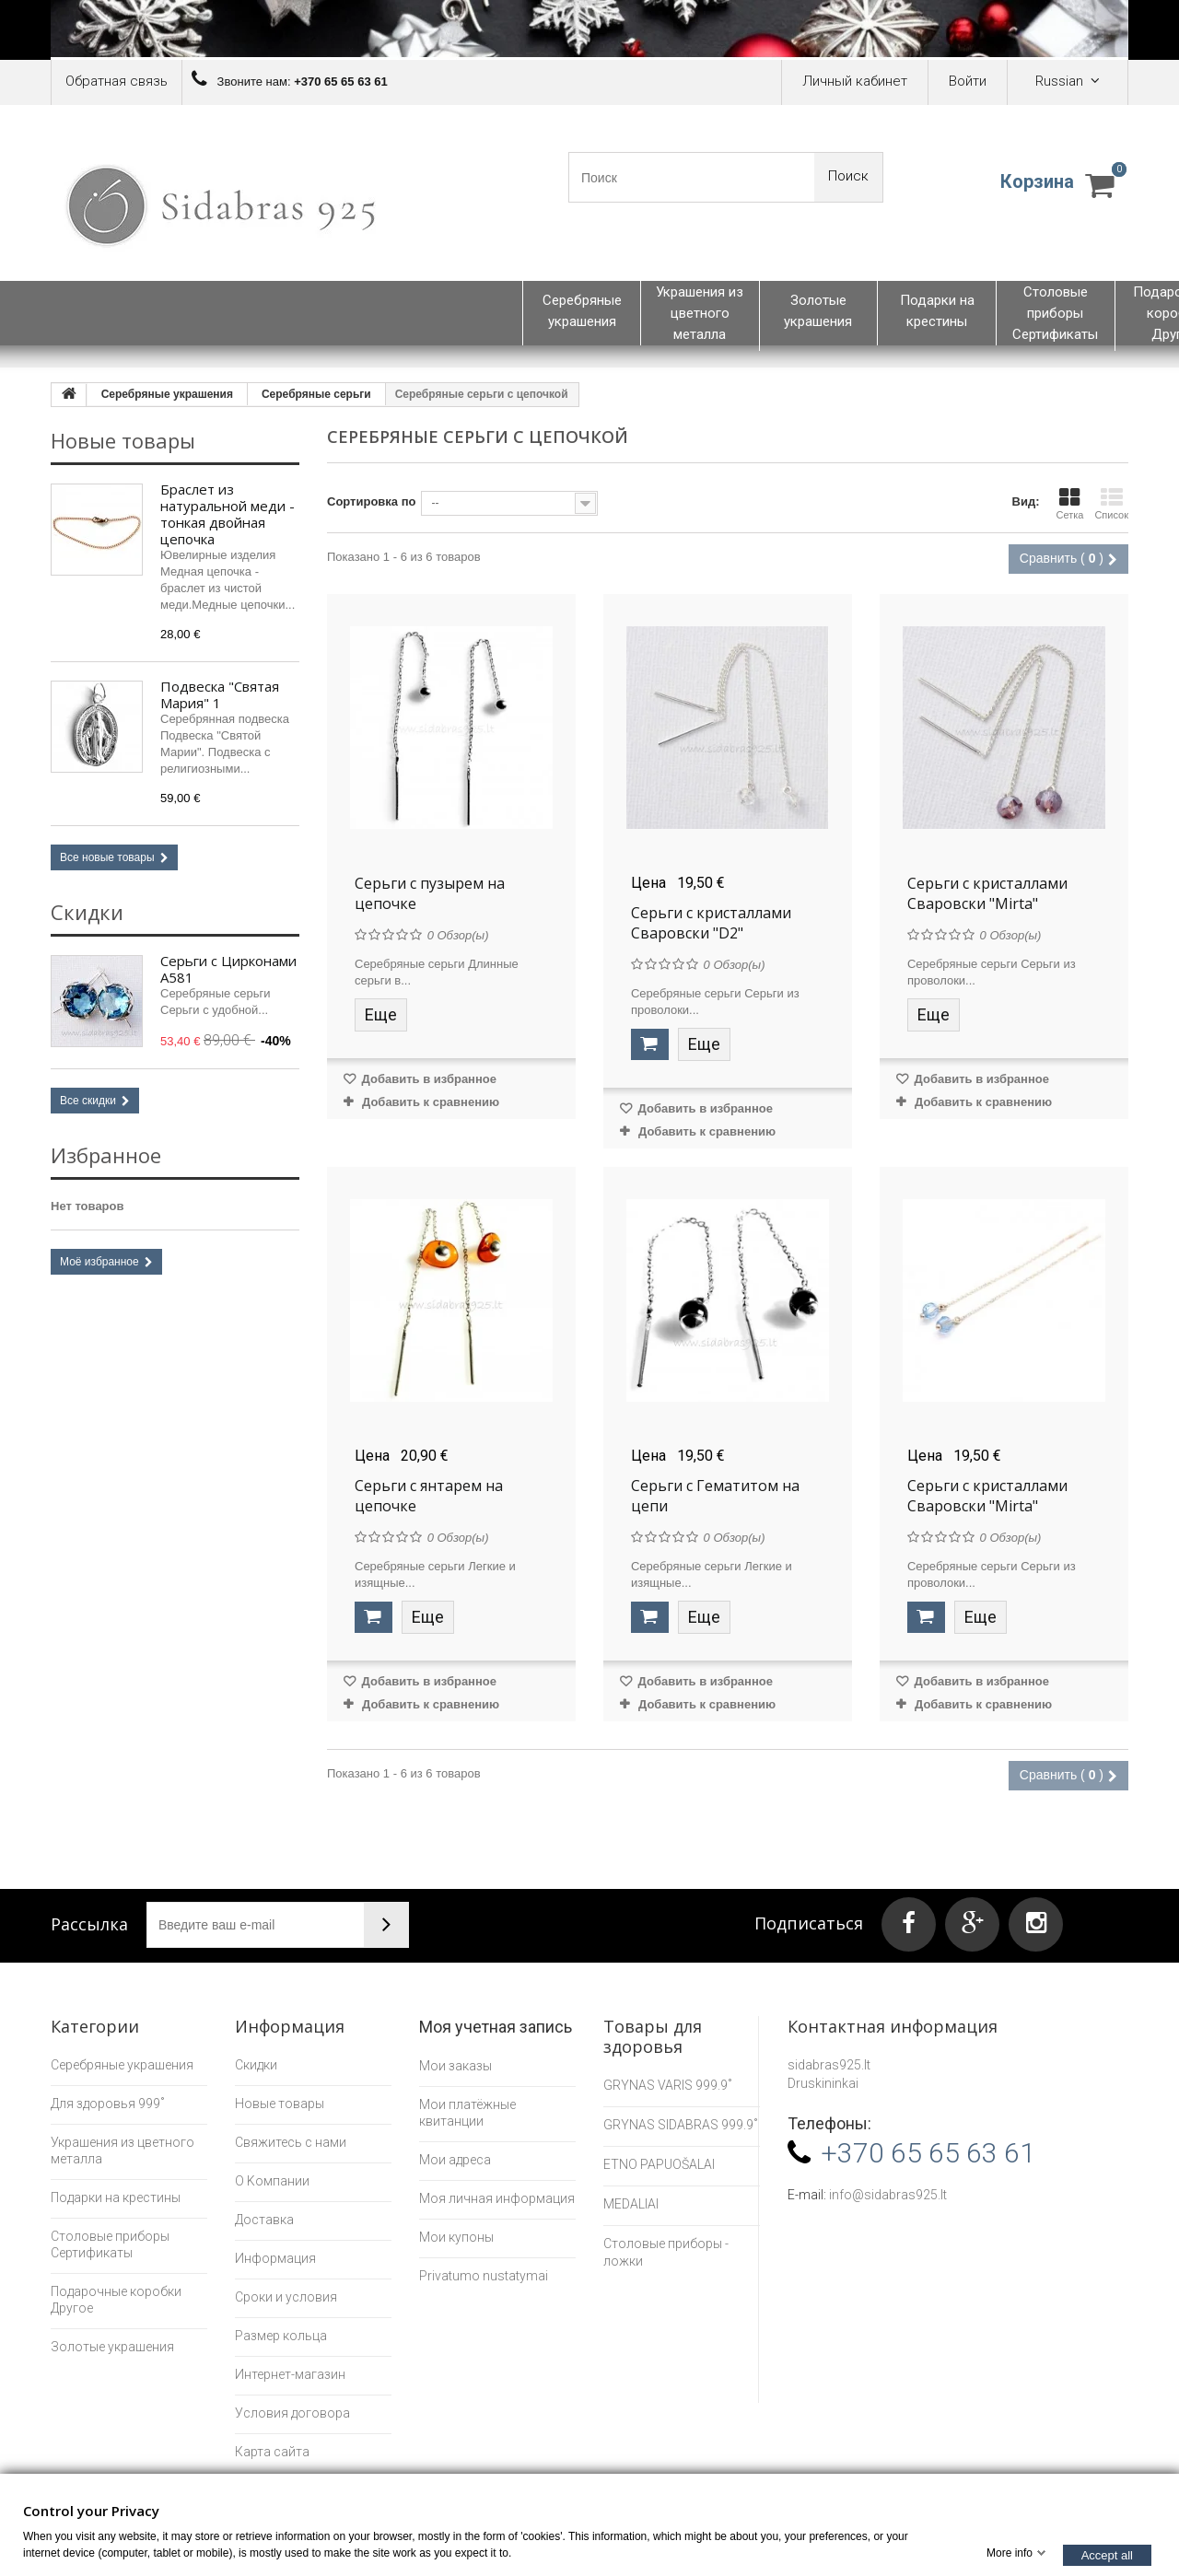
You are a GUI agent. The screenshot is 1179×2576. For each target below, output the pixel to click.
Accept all (1107, 2554)
